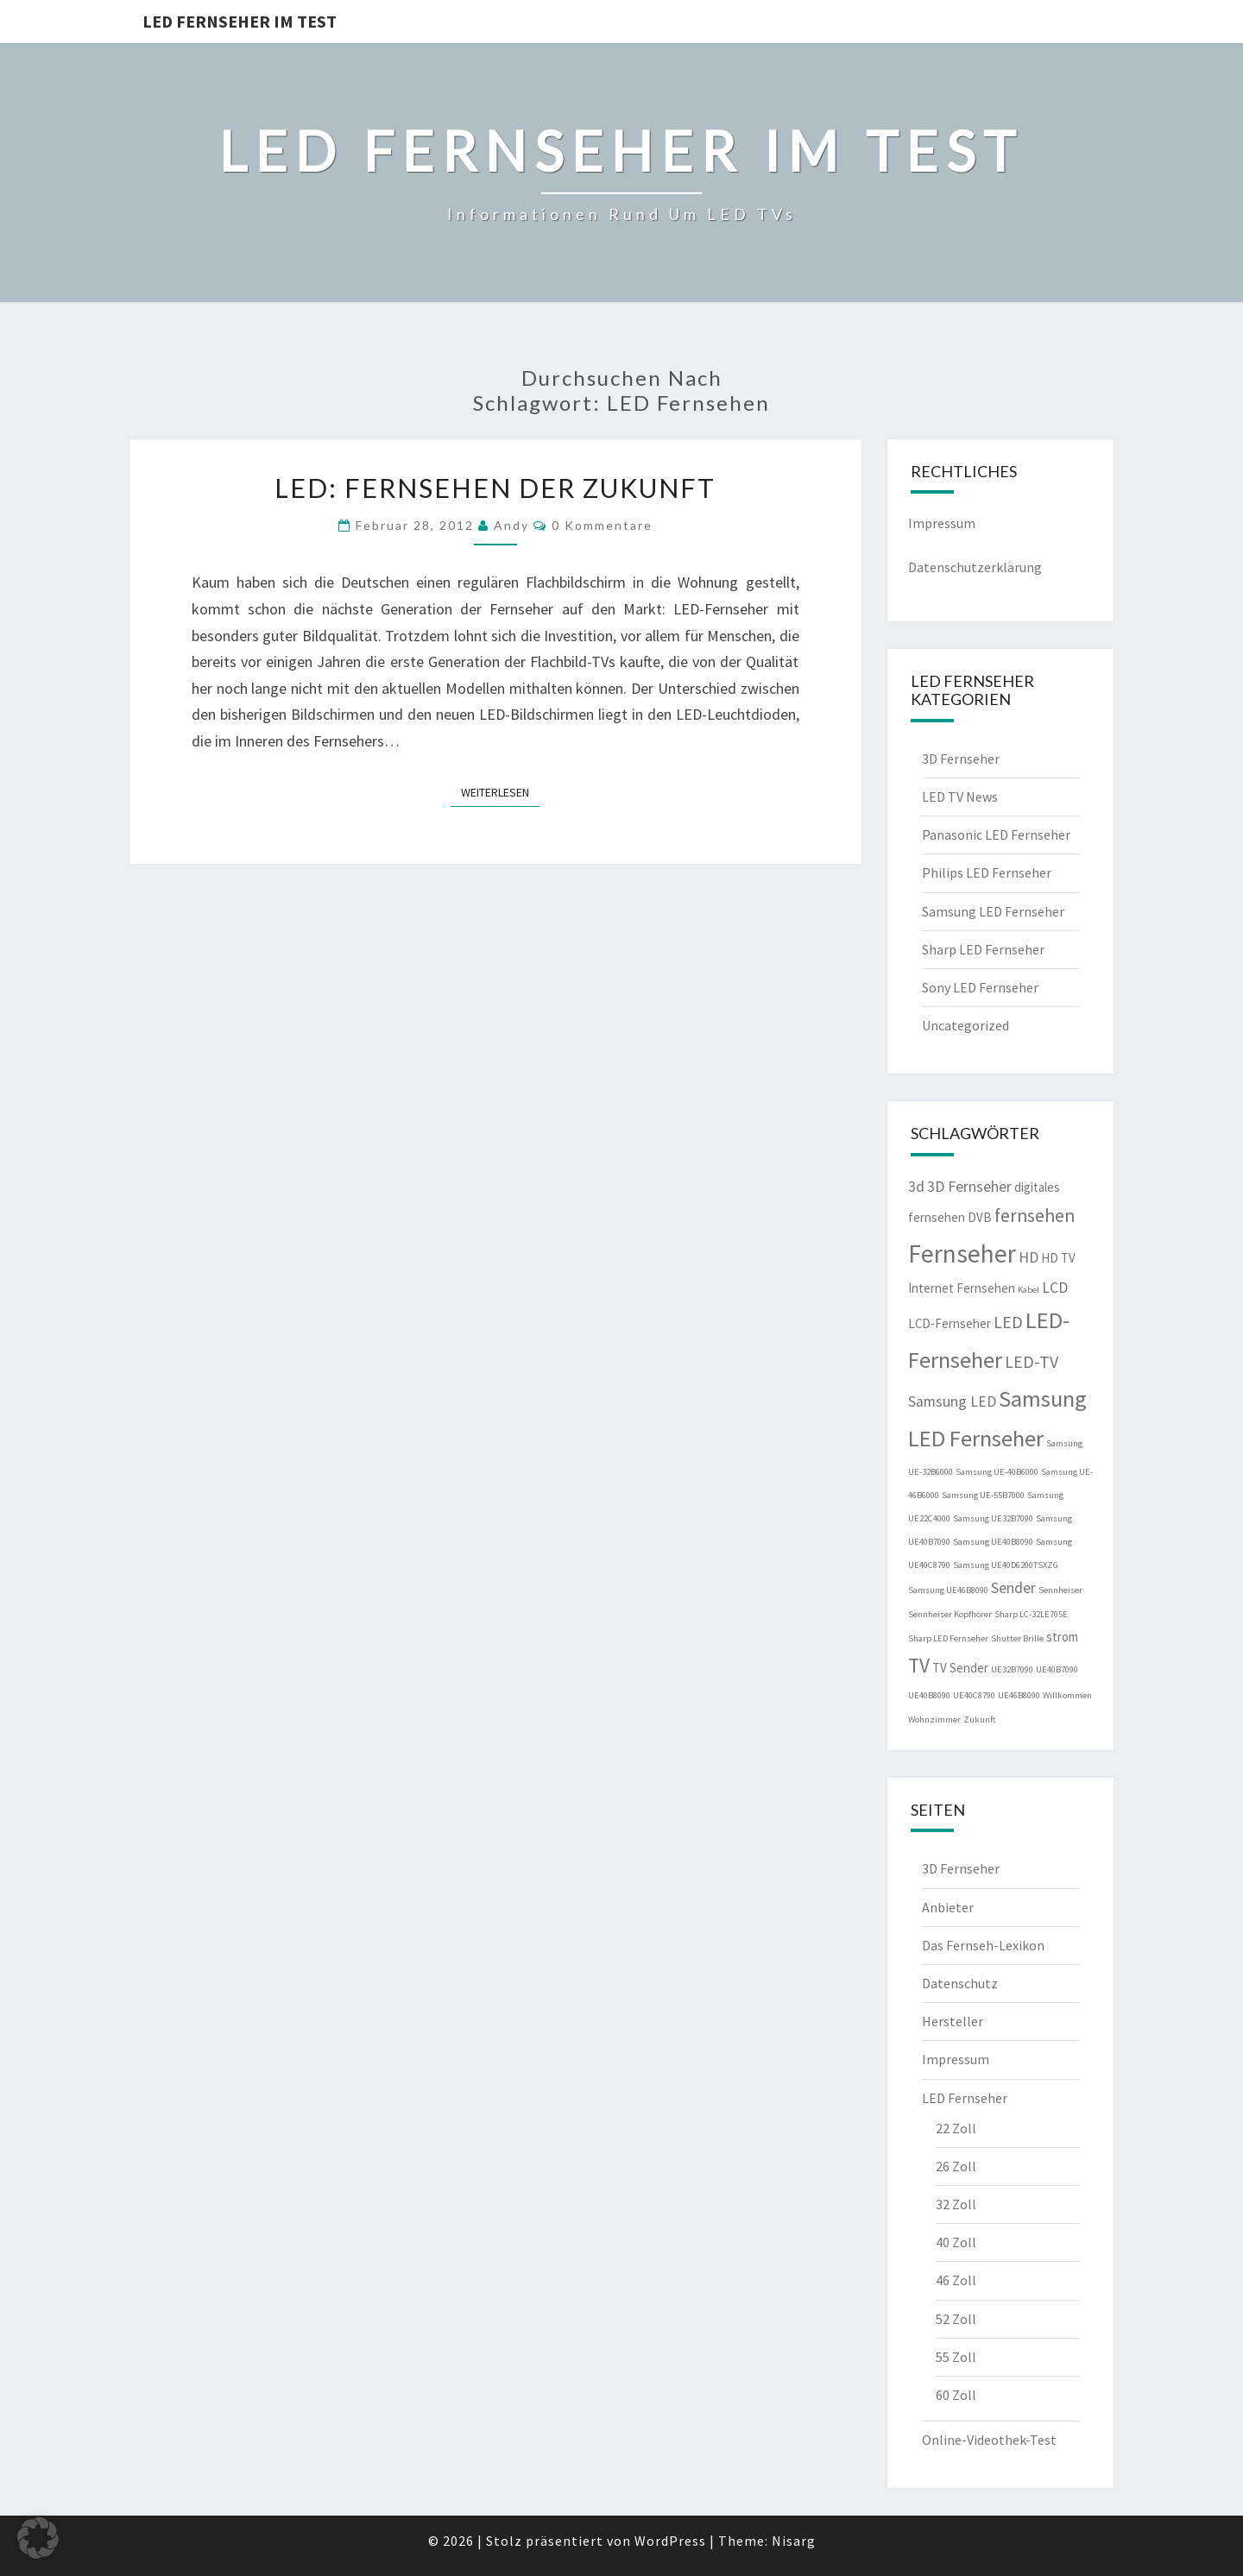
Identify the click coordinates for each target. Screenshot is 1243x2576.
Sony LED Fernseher (980, 987)
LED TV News (960, 796)
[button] (38, 2538)
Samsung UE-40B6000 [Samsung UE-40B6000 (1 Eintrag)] (997, 1471)
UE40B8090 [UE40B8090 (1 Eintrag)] (929, 1695)
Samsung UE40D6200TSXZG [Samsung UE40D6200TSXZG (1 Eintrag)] (1005, 1565)
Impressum (941, 523)
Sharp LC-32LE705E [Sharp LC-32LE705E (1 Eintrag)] (1031, 1614)
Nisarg (794, 2540)
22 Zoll (956, 2128)
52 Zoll (956, 2318)
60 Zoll (956, 2394)
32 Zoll (956, 2204)
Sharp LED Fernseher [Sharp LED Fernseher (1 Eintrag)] (948, 1638)
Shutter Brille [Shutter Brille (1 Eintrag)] (1017, 1638)
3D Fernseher (961, 758)
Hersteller (952, 2021)
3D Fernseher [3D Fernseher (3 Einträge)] (969, 1186)
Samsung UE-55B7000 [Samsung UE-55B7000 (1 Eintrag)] (983, 1495)
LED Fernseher (964, 2098)
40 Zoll (956, 2242)
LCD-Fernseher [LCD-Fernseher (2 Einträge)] (949, 1323)
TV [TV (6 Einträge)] (919, 1665)
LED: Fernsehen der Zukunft (495, 487)
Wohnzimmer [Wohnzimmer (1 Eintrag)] (934, 1719)
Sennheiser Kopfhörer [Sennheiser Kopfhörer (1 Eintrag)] (950, 1614)
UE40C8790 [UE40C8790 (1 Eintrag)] (974, 1695)
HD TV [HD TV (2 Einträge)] (1058, 1258)
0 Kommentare (602, 525)
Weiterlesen (500, 791)
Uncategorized (965, 1025)
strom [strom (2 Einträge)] (1062, 1636)
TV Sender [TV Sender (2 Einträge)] (960, 1668)
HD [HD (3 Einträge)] (1028, 1257)
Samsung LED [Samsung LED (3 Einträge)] (952, 1401)
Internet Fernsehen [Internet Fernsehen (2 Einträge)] (961, 1288)
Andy (511, 525)
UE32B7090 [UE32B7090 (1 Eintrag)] (1012, 1669)
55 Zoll (956, 2356)
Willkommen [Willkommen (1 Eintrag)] (1067, 1695)
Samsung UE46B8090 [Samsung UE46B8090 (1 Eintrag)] (948, 1590)
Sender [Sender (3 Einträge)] (1013, 1587)
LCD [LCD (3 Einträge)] (1055, 1287)
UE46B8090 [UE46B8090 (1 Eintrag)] (1019, 1695)
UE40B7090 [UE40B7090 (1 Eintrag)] (1057, 1669)
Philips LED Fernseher (986, 872)
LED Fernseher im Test (239, 21)
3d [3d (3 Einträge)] (916, 1186)
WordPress (670, 2540)
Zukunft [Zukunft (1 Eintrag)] (979, 1719)
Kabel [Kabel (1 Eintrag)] (1028, 1289)
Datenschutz (960, 1983)
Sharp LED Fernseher (983, 949)
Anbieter (948, 1907)
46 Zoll (956, 2280)
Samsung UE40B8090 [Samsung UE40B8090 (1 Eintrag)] (993, 1541)
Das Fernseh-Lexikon (983, 1945)
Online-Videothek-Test (989, 2439)
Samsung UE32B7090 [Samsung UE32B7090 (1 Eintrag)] (993, 1518)
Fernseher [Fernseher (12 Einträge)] (962, 1253)
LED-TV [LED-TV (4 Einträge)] (1031, 1361)
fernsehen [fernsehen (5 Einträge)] (1034, 1215)
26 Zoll (956, 2166)
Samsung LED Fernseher (993, 911)
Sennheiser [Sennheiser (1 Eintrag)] (1060, 1590)
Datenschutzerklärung (975, 567)
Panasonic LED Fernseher (996, 834)
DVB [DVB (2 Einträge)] (980, 1217)
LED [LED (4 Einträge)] (1008, 1321)
